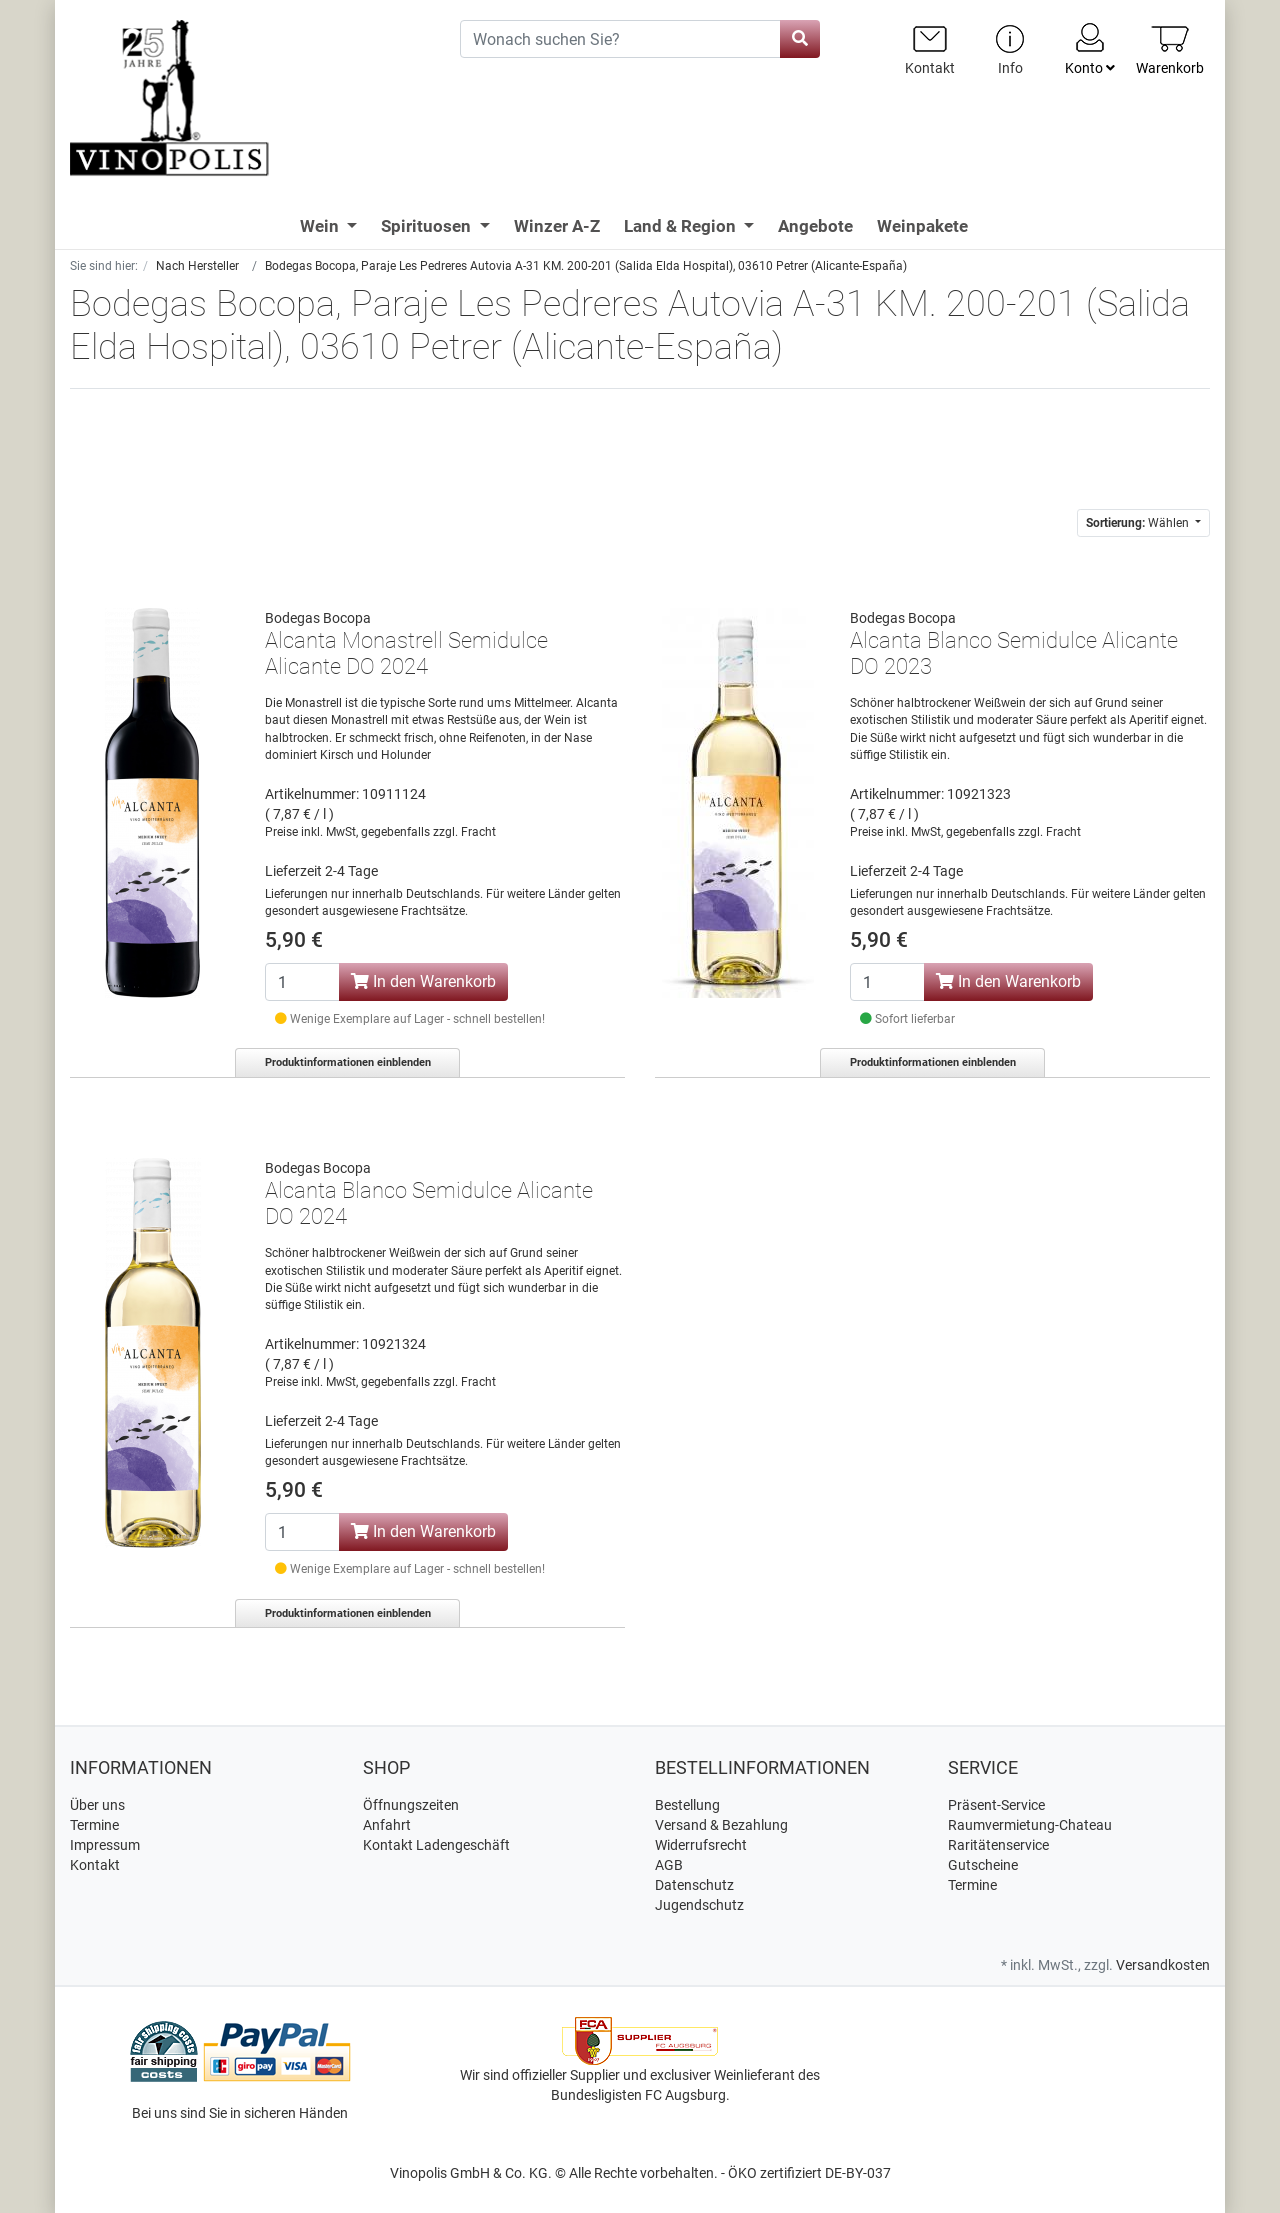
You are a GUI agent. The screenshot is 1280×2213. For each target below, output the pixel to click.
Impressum (105, 1845)
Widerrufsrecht (701, 1845)
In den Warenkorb (423, 981)
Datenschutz (694, 1885)
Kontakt (95, 1865)
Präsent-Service (996, 1805)
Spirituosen (428, 226)
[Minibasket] (1170, 49)
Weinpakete (922, 226)
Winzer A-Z (557, 226)
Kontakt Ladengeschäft (436, 1845)
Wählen (1139, 523)
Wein (321, 226)
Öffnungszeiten (411, 1805)
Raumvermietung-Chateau (1030, 1825)
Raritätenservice (998, 1845)
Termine (94, 1825)
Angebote (815, 226)
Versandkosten (1163, 1965)
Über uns (97, 1805)
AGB (669, 1865)
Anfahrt (387, 1825)
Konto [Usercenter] (1090, 48)
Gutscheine (983, 1865)
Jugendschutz (699, 1905)
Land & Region (682, 226)
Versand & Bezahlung (721, 1825)
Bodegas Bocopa (318, 618)
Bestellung (687, 1805)
